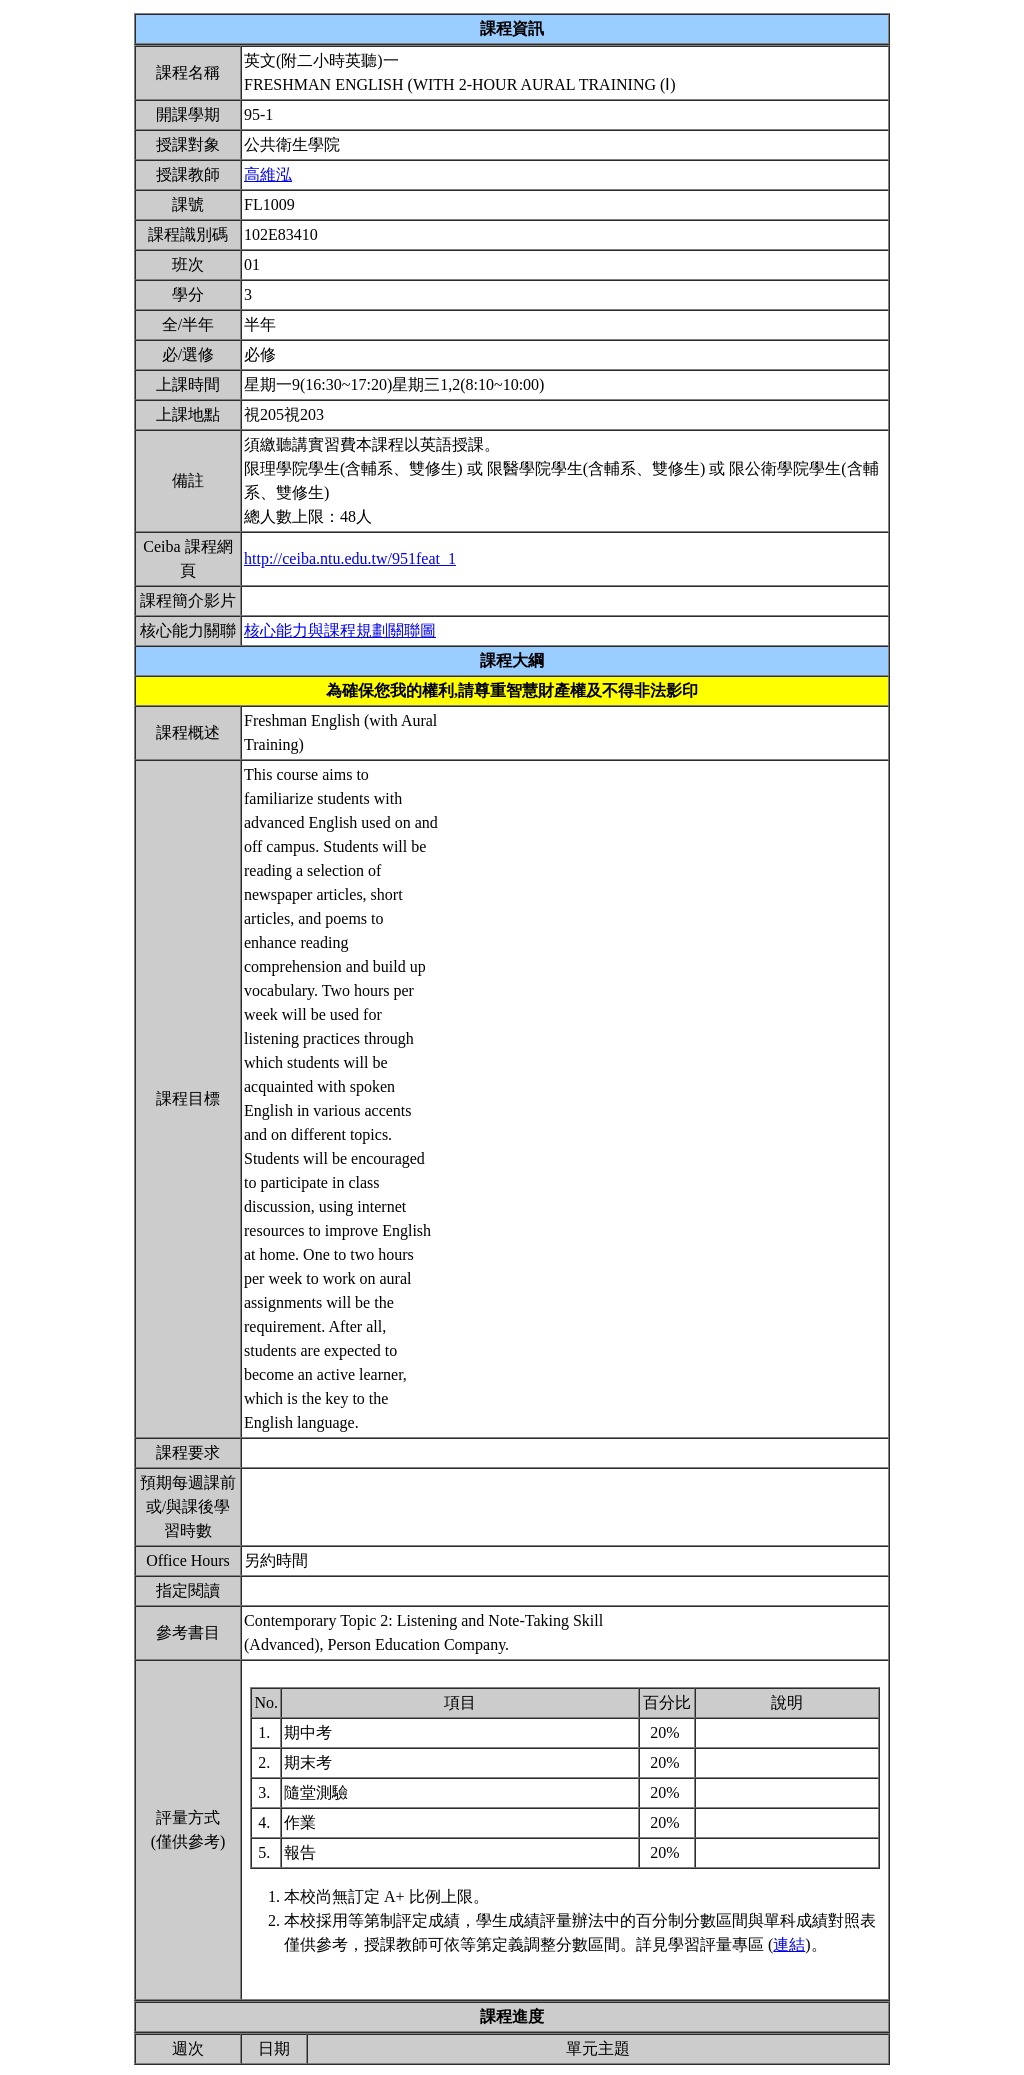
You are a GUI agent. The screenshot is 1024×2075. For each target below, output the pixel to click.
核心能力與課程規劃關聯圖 (340, 630)
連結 (789, 1944)
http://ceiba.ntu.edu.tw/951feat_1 (350, 558)
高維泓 (268, 174)
